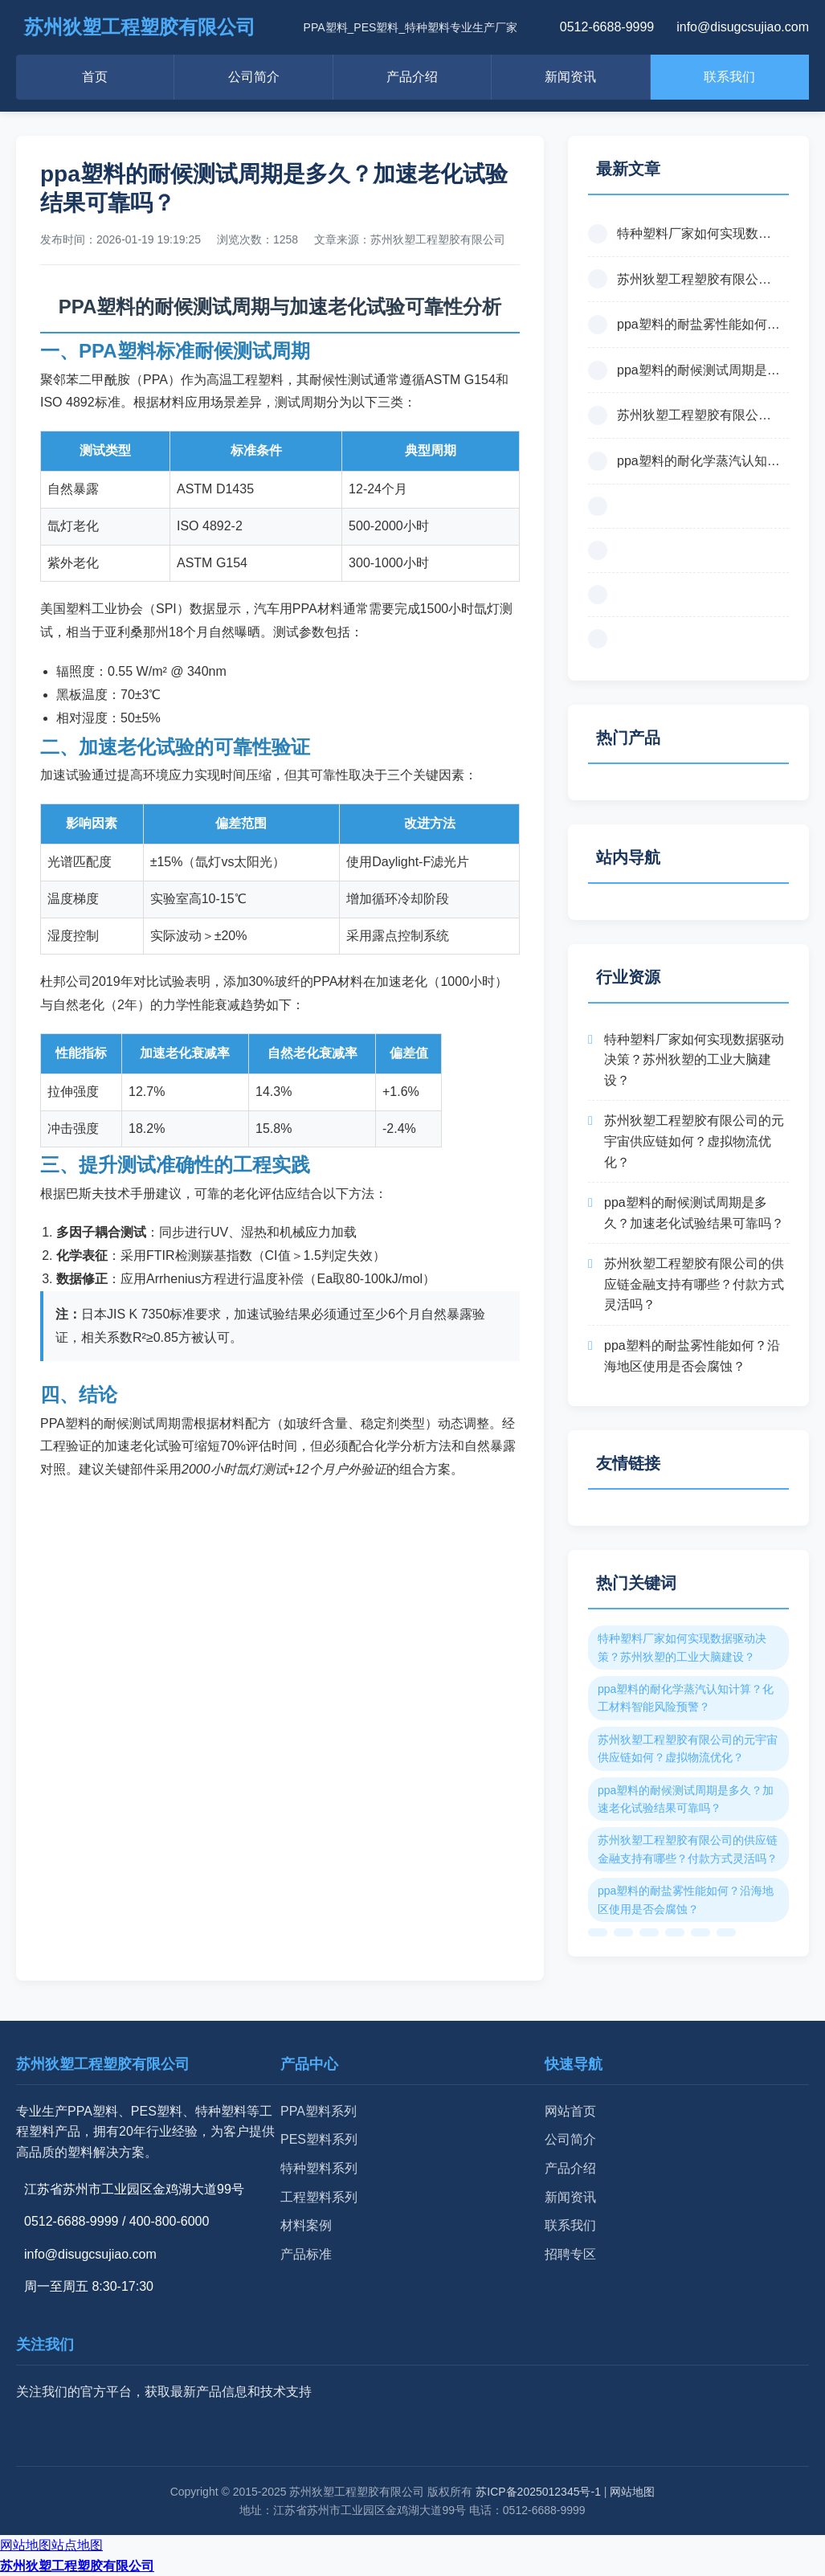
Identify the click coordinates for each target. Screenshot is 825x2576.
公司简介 (254, 77)
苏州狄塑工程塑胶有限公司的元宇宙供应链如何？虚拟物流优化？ (694, 1141)
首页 (95, 77)
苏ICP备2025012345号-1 (538, 2491)
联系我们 (729, 77)
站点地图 (77, 2545)
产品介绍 (412, 77)
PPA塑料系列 (318, 2111)
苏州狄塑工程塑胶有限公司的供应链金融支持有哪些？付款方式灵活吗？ (694, 1284)
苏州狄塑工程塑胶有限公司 (77, 2566)
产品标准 (306, 2254)
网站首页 (570, 2111)
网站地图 (632, 2491)
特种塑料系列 (318, 2168)
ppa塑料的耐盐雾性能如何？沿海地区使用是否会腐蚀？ (692, 1356)
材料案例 (306, 2225)
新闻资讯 (570, 77)
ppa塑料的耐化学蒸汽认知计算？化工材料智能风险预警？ (686, 1698)
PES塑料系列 (318, 2139)
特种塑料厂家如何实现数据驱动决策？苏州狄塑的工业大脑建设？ (694, 1059)
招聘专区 (570, 2254)
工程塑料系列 (318, 2197)
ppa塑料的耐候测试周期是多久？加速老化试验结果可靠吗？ (694, 1213)
